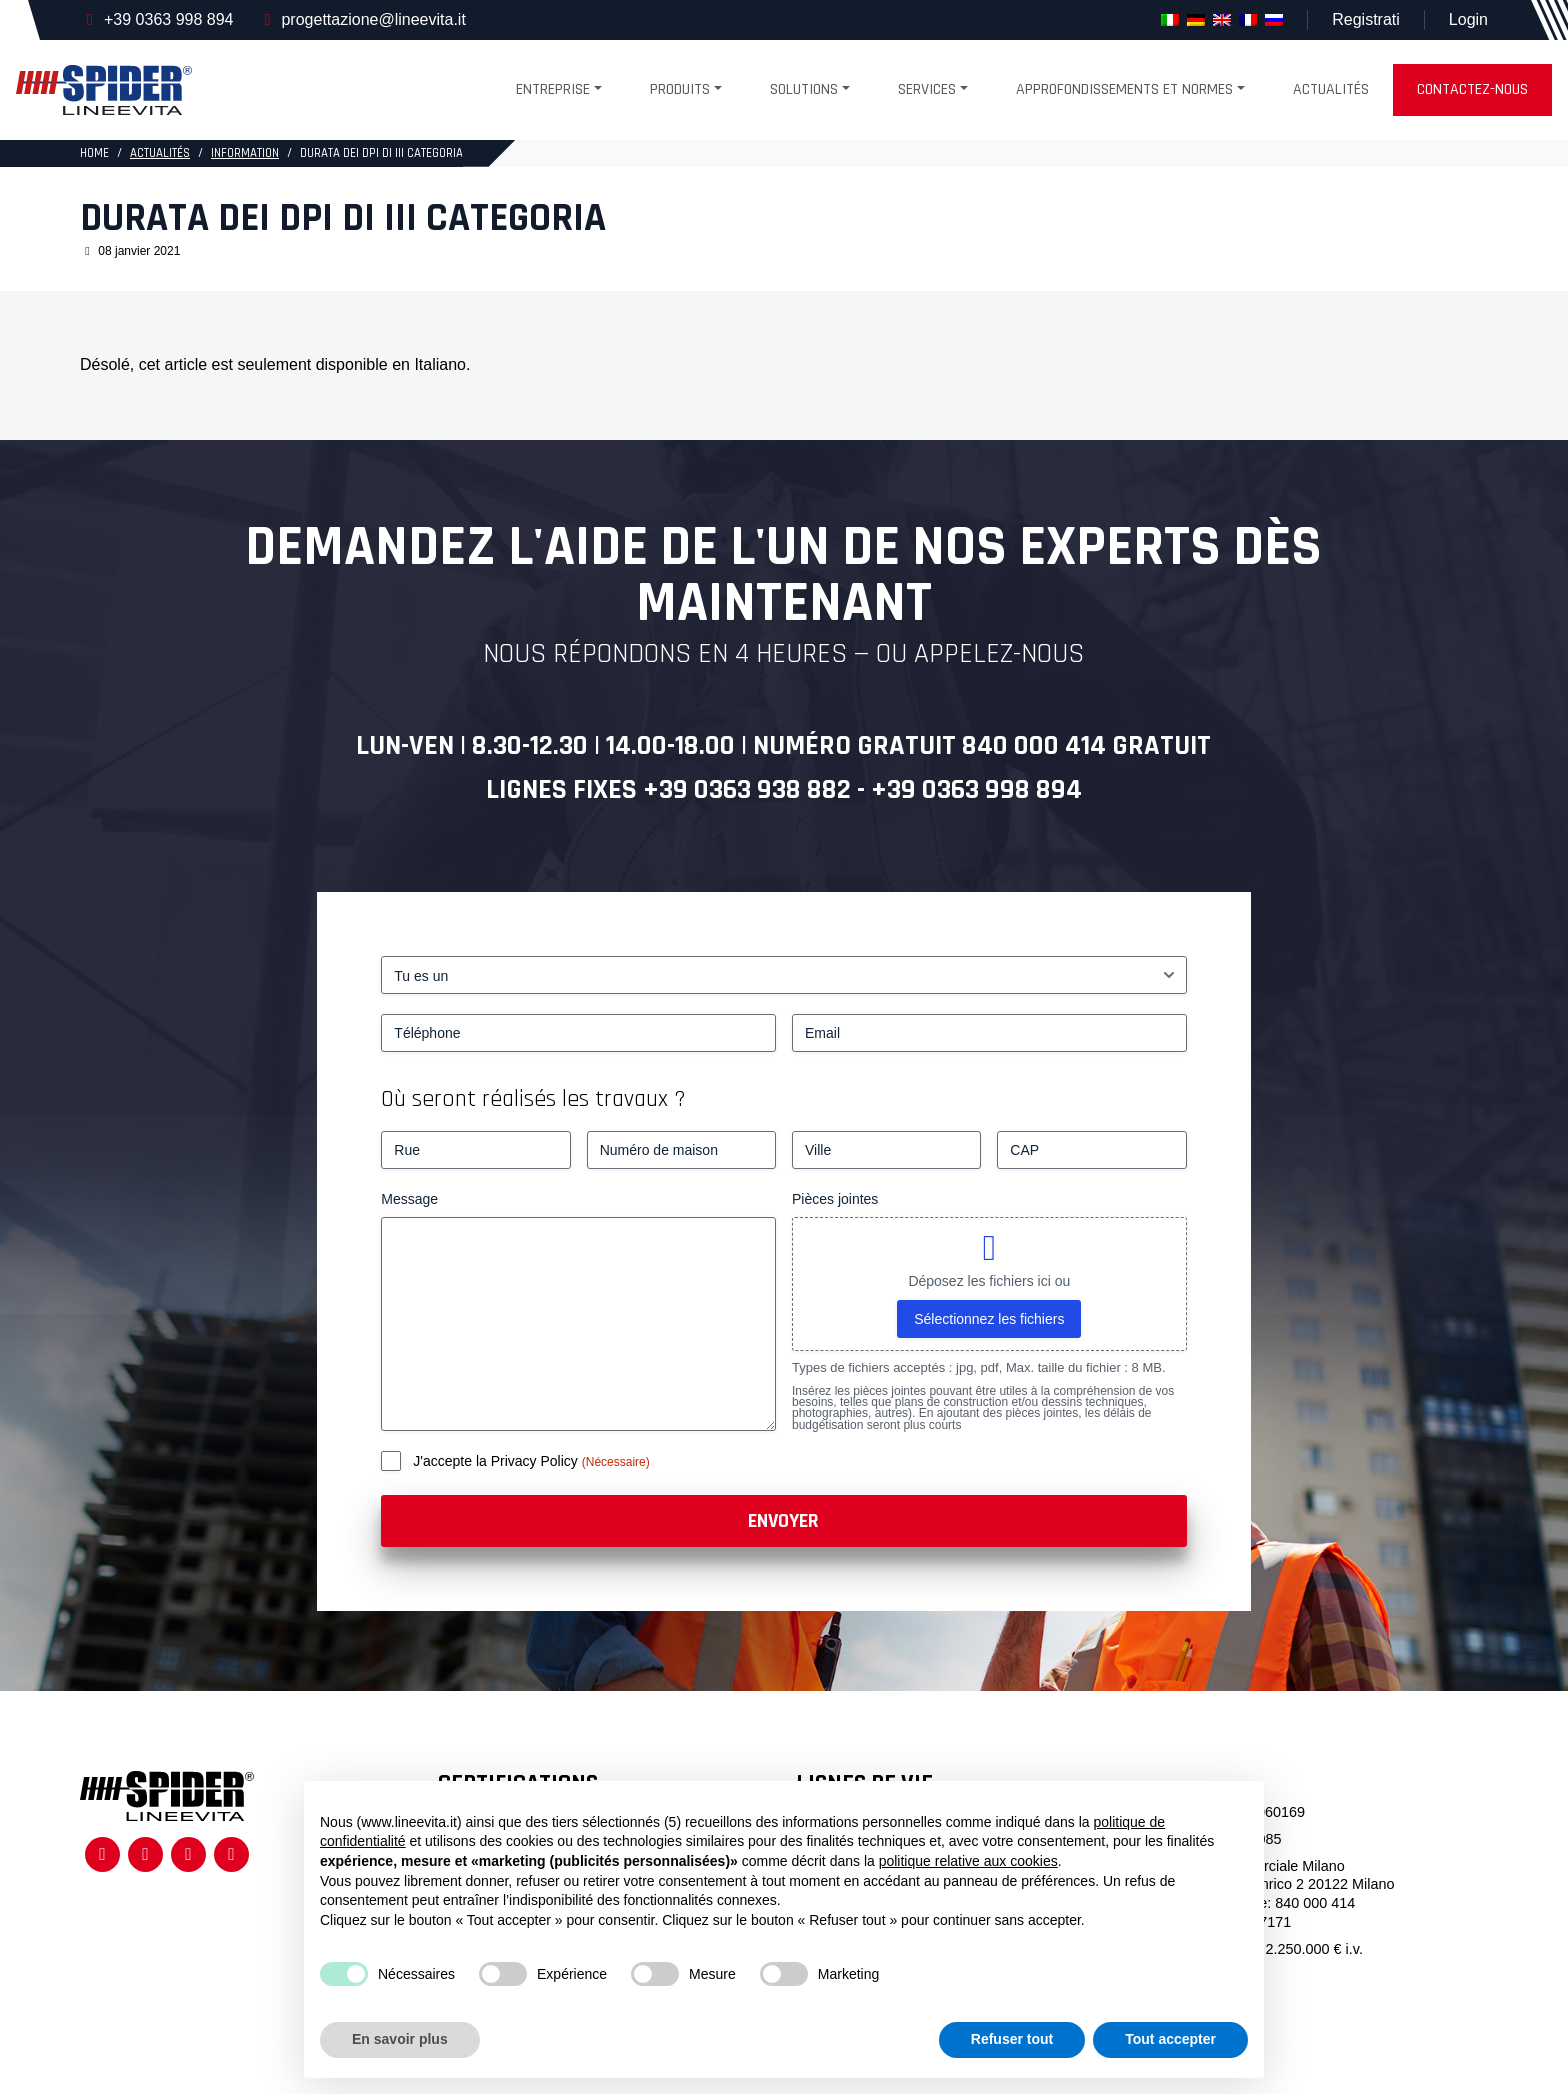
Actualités (1331, 89)
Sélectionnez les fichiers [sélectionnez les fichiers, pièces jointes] (989, 1319)
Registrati (1366, 19)
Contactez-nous (1472, 89)
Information (245, 153)
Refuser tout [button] (1012, 2039)
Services (927, 89)
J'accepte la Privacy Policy (497, 1461)
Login (1468, 19)
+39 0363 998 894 (168, 19)
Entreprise (553, 89)
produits (680, 89)
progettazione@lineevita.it (373, 19)
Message (409, 1199)
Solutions (804, 89)
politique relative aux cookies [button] (968, 1861)
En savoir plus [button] (400, 2039)
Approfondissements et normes (1124, 89)
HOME (94, 153)
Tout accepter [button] (1170, 2039)
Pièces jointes (835, 1199)
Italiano (440, 364)
